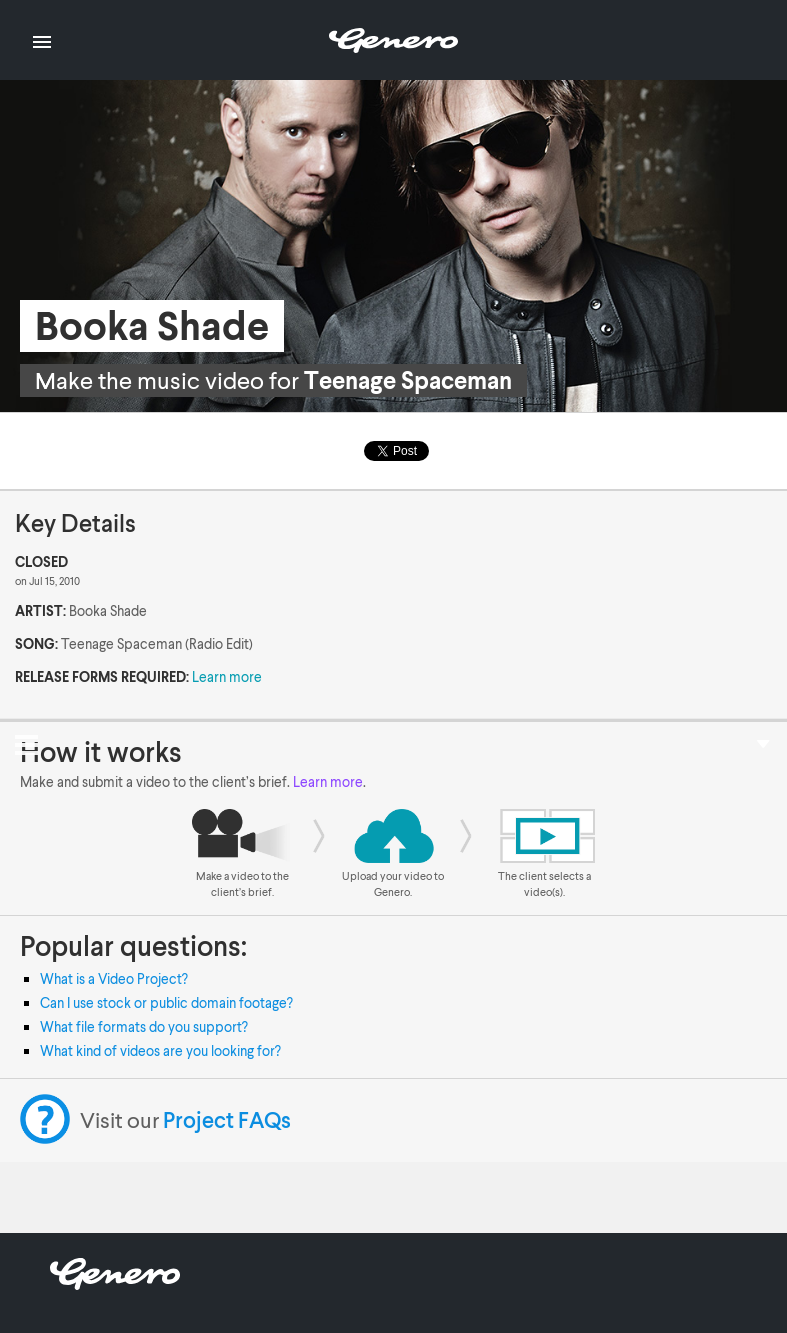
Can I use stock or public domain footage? (166, 1002)
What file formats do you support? (144, 1026)
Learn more (227, 676)
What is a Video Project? (114, 978)
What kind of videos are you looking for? (160, 1050)
